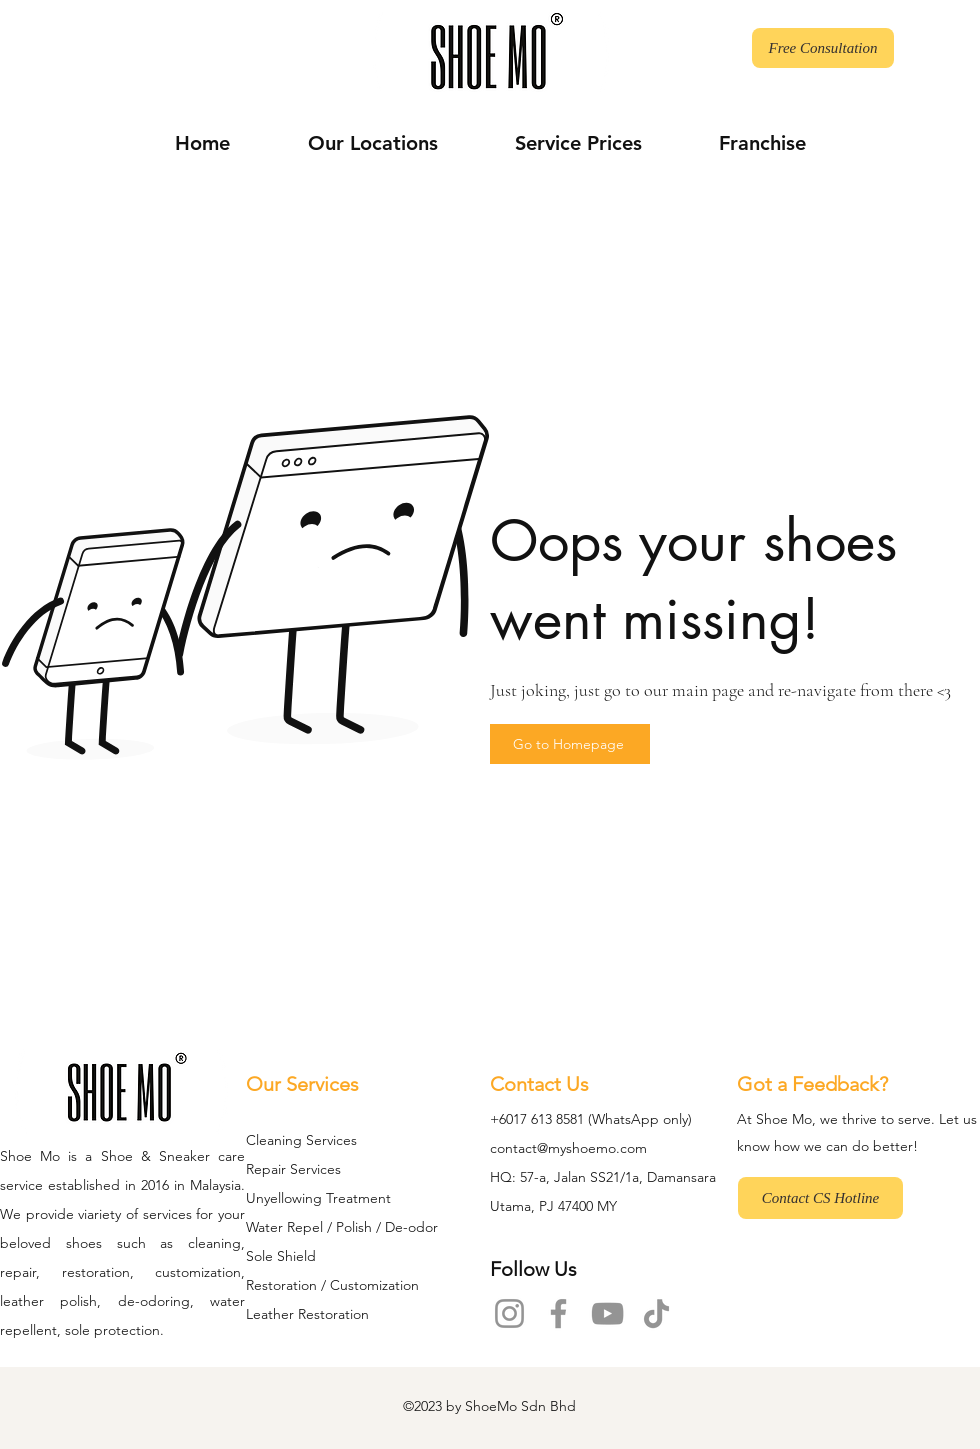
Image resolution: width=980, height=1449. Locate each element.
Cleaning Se (284, 1140)
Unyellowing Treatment (318, 1198)
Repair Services (293, 1169)
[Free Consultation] (823, 48)
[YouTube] (607, 1313)
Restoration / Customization (332, 1285)
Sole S (265, 1256)
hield (300, 1256)
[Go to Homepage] (570, 744)
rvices (339, 1140)
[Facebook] (558, 1313)
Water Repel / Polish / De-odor (342, 1227)
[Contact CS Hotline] (820, 1198)
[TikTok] (656, 1313)
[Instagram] (509, 1313)
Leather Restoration (307, 1314)
